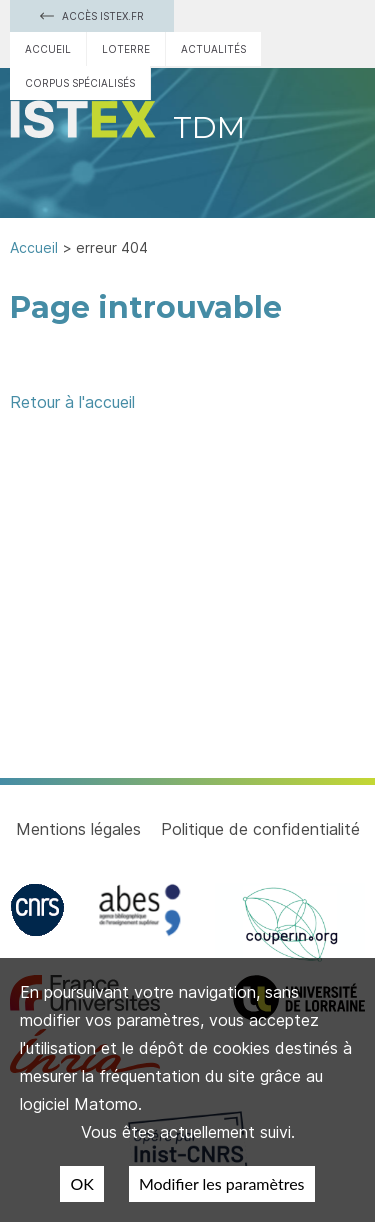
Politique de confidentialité (260, 829)
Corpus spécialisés (80, 83)
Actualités (213, 49)
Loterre (126, 49)
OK (81, 1183)
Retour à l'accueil (72, 402)
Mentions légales (78, 829)
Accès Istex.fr (92, 16)
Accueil (48, 49)
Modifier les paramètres (222, 1183)
